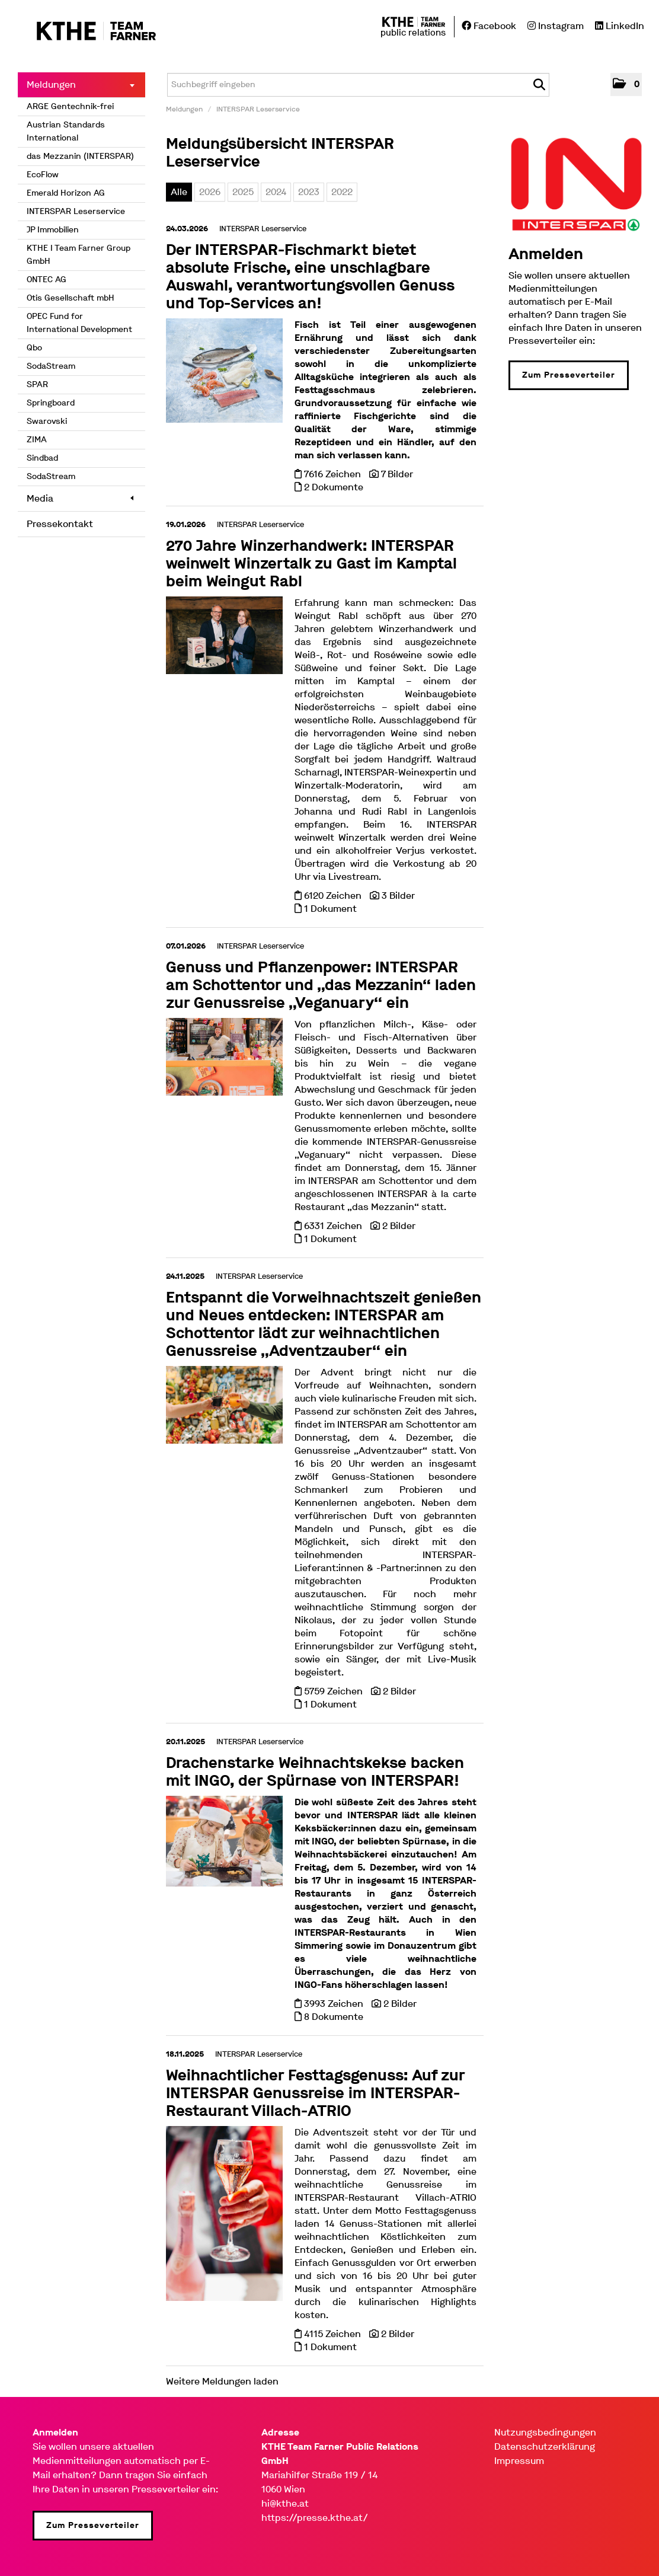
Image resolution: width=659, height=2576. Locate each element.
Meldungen (81, 84)
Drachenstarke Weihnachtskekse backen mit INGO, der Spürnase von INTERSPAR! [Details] (315, 1772)
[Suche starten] (539, 85)
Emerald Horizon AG (66, 193)
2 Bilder (398, 1226)
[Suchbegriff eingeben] (358, 85)
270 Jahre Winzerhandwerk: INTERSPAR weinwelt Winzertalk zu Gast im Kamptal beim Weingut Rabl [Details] (311, 563)
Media (80, 498)
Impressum (519, 2460)
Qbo (34, 347)
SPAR (37, 384)
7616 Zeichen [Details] (333, 474)
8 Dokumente (333, 2016)
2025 (243, 192)
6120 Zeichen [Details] (334, 895)
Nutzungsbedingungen (545, 2432)
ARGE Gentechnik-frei (70, 106)
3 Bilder (398, 895)
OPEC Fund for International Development (79, 323)
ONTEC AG (46, 279)
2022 (342, 192)
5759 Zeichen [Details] (334, 1691)
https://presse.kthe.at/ (314, 2517)
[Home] (87, 31)
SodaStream (51, 366)
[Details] (224, 374)
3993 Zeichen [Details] (335, 2003)
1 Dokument (330, 908)
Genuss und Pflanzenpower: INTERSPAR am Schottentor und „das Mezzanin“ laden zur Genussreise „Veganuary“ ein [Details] (321, 985)
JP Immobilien (53, 229)
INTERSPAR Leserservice (76, 211)
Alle (179, 192)
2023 (308, 192)
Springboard (51, 402)
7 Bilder (397, 474)
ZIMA (37, 439)
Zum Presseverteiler (568, 375)
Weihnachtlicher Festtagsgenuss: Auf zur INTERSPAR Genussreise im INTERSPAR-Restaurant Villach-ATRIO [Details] (315, 2093)
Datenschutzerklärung (544, 2446)
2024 (275, 192)
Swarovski (47, 421)
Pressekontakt (60, 524)
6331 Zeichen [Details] (334, 1226)
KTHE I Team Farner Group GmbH (78, 254)
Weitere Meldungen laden (222, 2381)
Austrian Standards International (66, 131)
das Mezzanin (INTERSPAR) (80, 156)
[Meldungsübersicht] (576, 183)
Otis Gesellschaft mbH (70, 298)
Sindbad (42, 458)
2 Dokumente (333, 487)
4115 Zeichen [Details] (333, 2334)
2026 (209, 192)
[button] (626, 84)
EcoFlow (43, 174)
